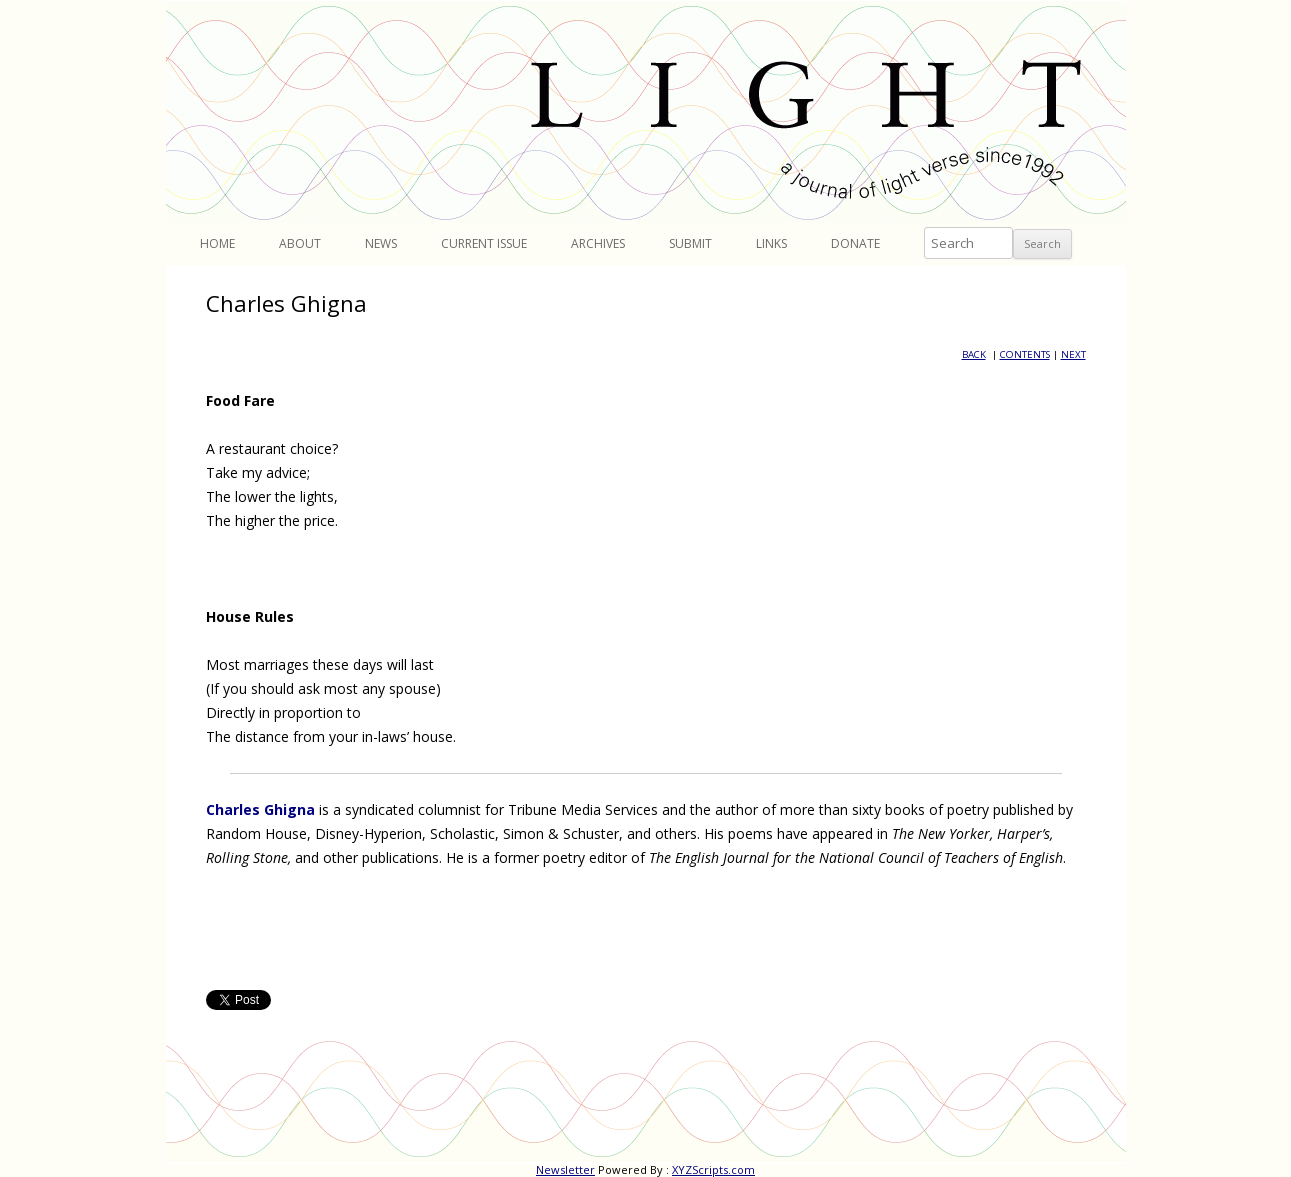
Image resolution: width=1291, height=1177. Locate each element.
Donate (855, 243)
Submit (690, 243)
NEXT (1073, 354)
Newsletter (565, 1169)
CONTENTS (1025, 354)
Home (217, 243)
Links (771, 243)
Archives (598, 243)
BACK (974, 354)
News (381, 243)
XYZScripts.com (713, 1169)
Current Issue (484, 243)
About (300, 243)
